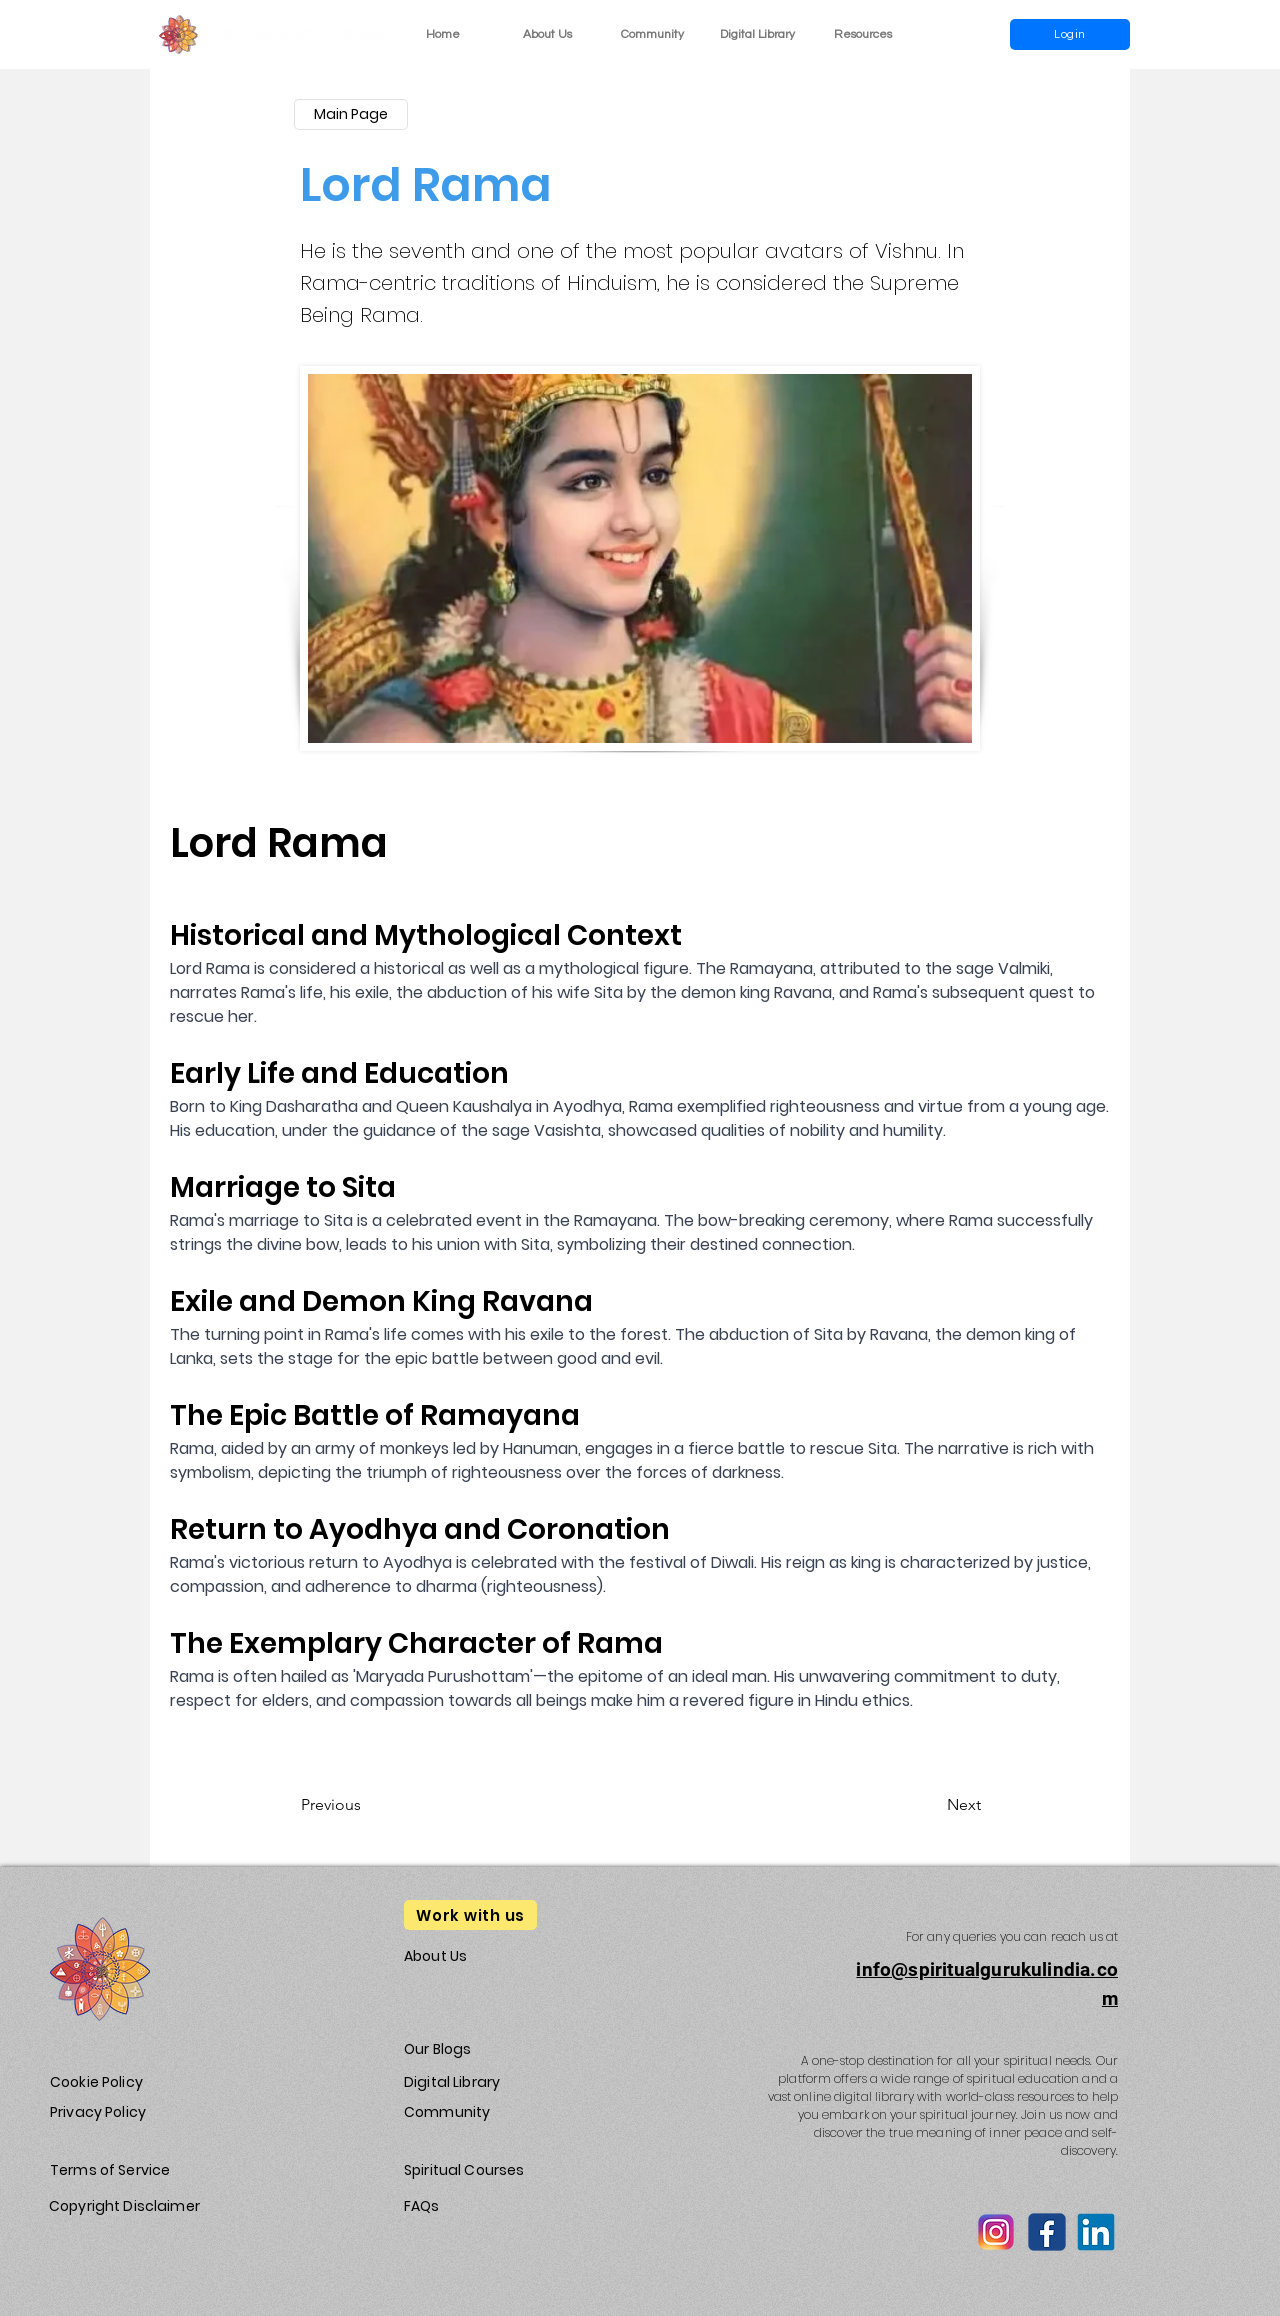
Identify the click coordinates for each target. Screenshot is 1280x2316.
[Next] (931, 1805)
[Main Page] (351, 114)
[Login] (1070, 34)
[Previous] (367, 1805)
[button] (862, 34)
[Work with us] (470, 1915)
